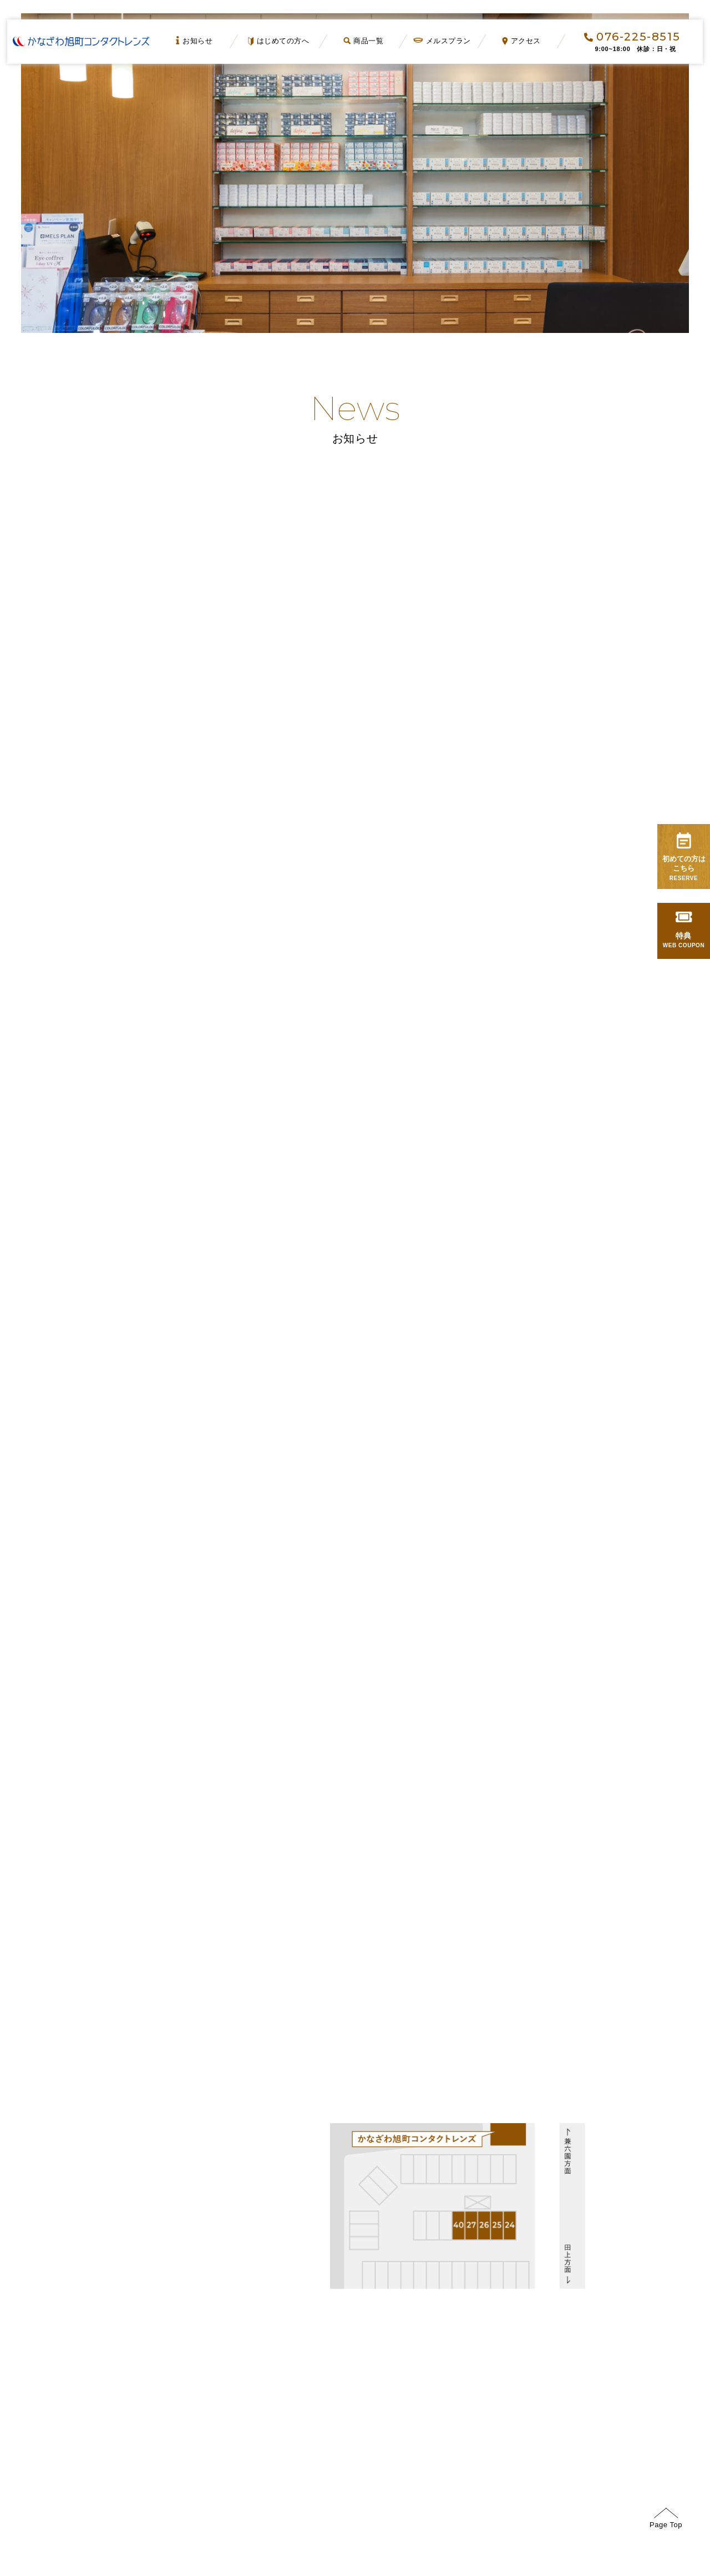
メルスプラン (442, 41)
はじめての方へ (279, 41)
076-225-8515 (632, 36)
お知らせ (194, 40)
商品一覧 (363, 41)
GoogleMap (66, 2179)
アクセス (522, 41)
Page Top (666, 2523)
